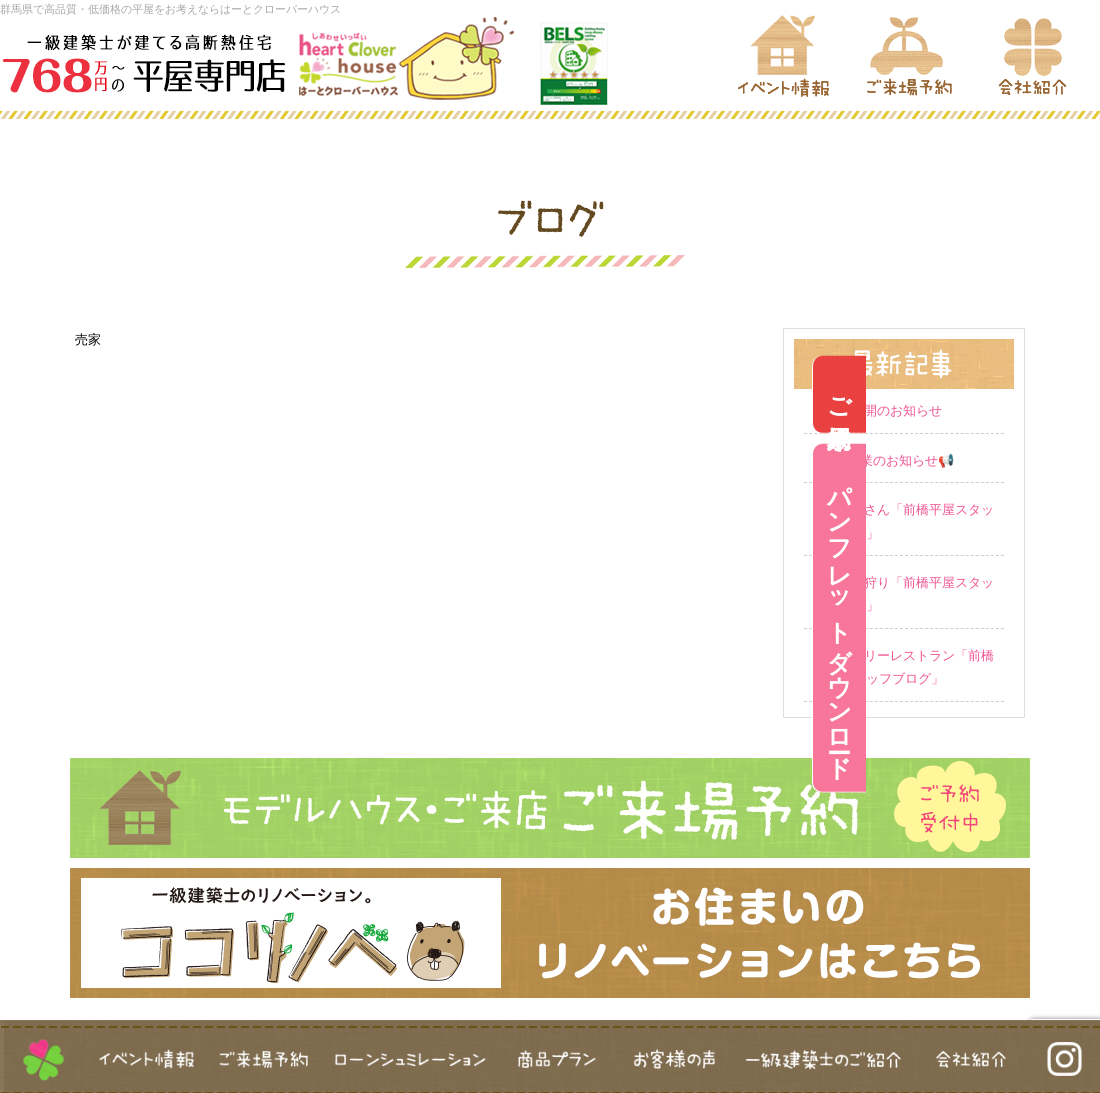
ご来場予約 (1073, 394)
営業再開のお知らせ (883, 410)
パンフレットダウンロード (1073, 618)
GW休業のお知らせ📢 (889, 460)
